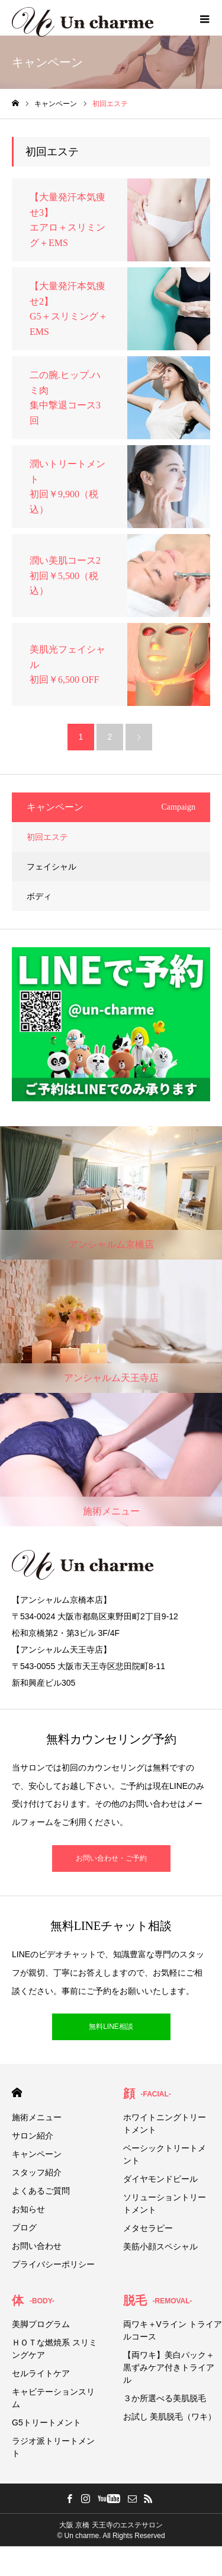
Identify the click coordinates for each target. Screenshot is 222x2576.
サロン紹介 (32, 2135)
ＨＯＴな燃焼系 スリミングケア (54, 2349)
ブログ (24, 2227)
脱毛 (157, 2300)
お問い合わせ (37, 2246)
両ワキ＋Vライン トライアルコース (172, 2330)
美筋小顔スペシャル (160, 2246)
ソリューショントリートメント (164, 2203)
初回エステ (47, 837)
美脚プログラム (41, 2324)
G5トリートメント (46, 2422)
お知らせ (28, 2209)
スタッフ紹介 (37, 2172)
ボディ (39, 896)
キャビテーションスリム (53, 2398)
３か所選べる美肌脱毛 (164, 2398)
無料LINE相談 (111, 2026)
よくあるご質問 (41, 2190)
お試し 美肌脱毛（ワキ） (170, 2416)
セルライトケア (41, 2373)
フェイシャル (51, 866)
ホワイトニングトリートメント (164, 2123)
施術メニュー (37, 2117)
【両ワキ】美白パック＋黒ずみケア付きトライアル (168, 2367)
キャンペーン (37, 2154)
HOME (17, 2093)
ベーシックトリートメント (164, 2154)
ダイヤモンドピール (160, 2179)
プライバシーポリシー (53, 2264)
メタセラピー (148, 2228)
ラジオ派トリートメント (53, 2447)
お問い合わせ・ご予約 (111, 1858)
